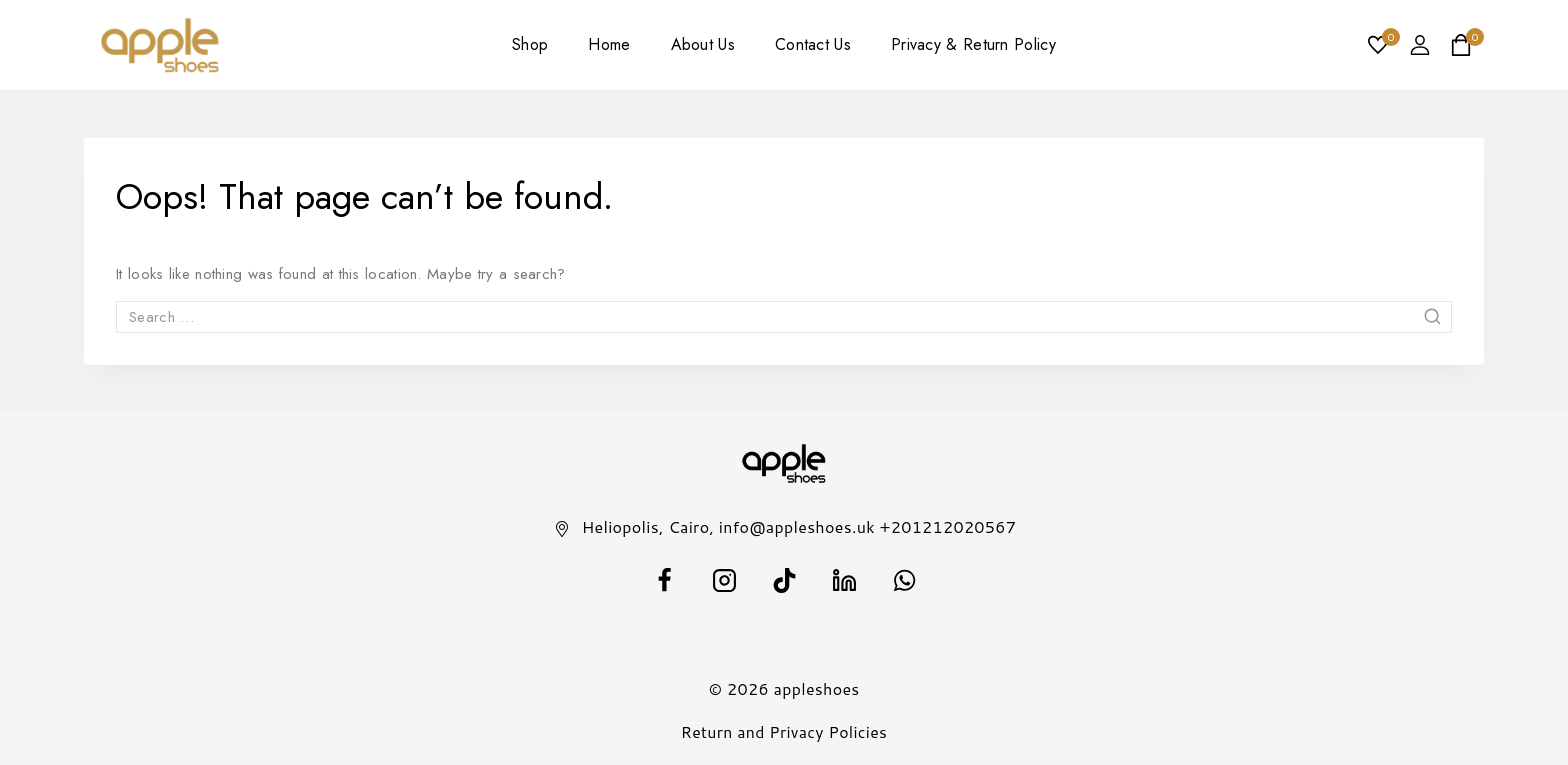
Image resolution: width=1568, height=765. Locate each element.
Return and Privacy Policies (784, 731)
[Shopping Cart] (1467, 45)
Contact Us (813, 44)
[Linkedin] (844, 580)
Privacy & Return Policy (973, 44)
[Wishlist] (1379, 45)
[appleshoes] (160, 45)
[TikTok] (784, 580)
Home (609, 44)
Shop (530, 44)
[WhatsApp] (904, 580)
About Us (703, 44)
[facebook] (664, 580)
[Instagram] (724, 580)
